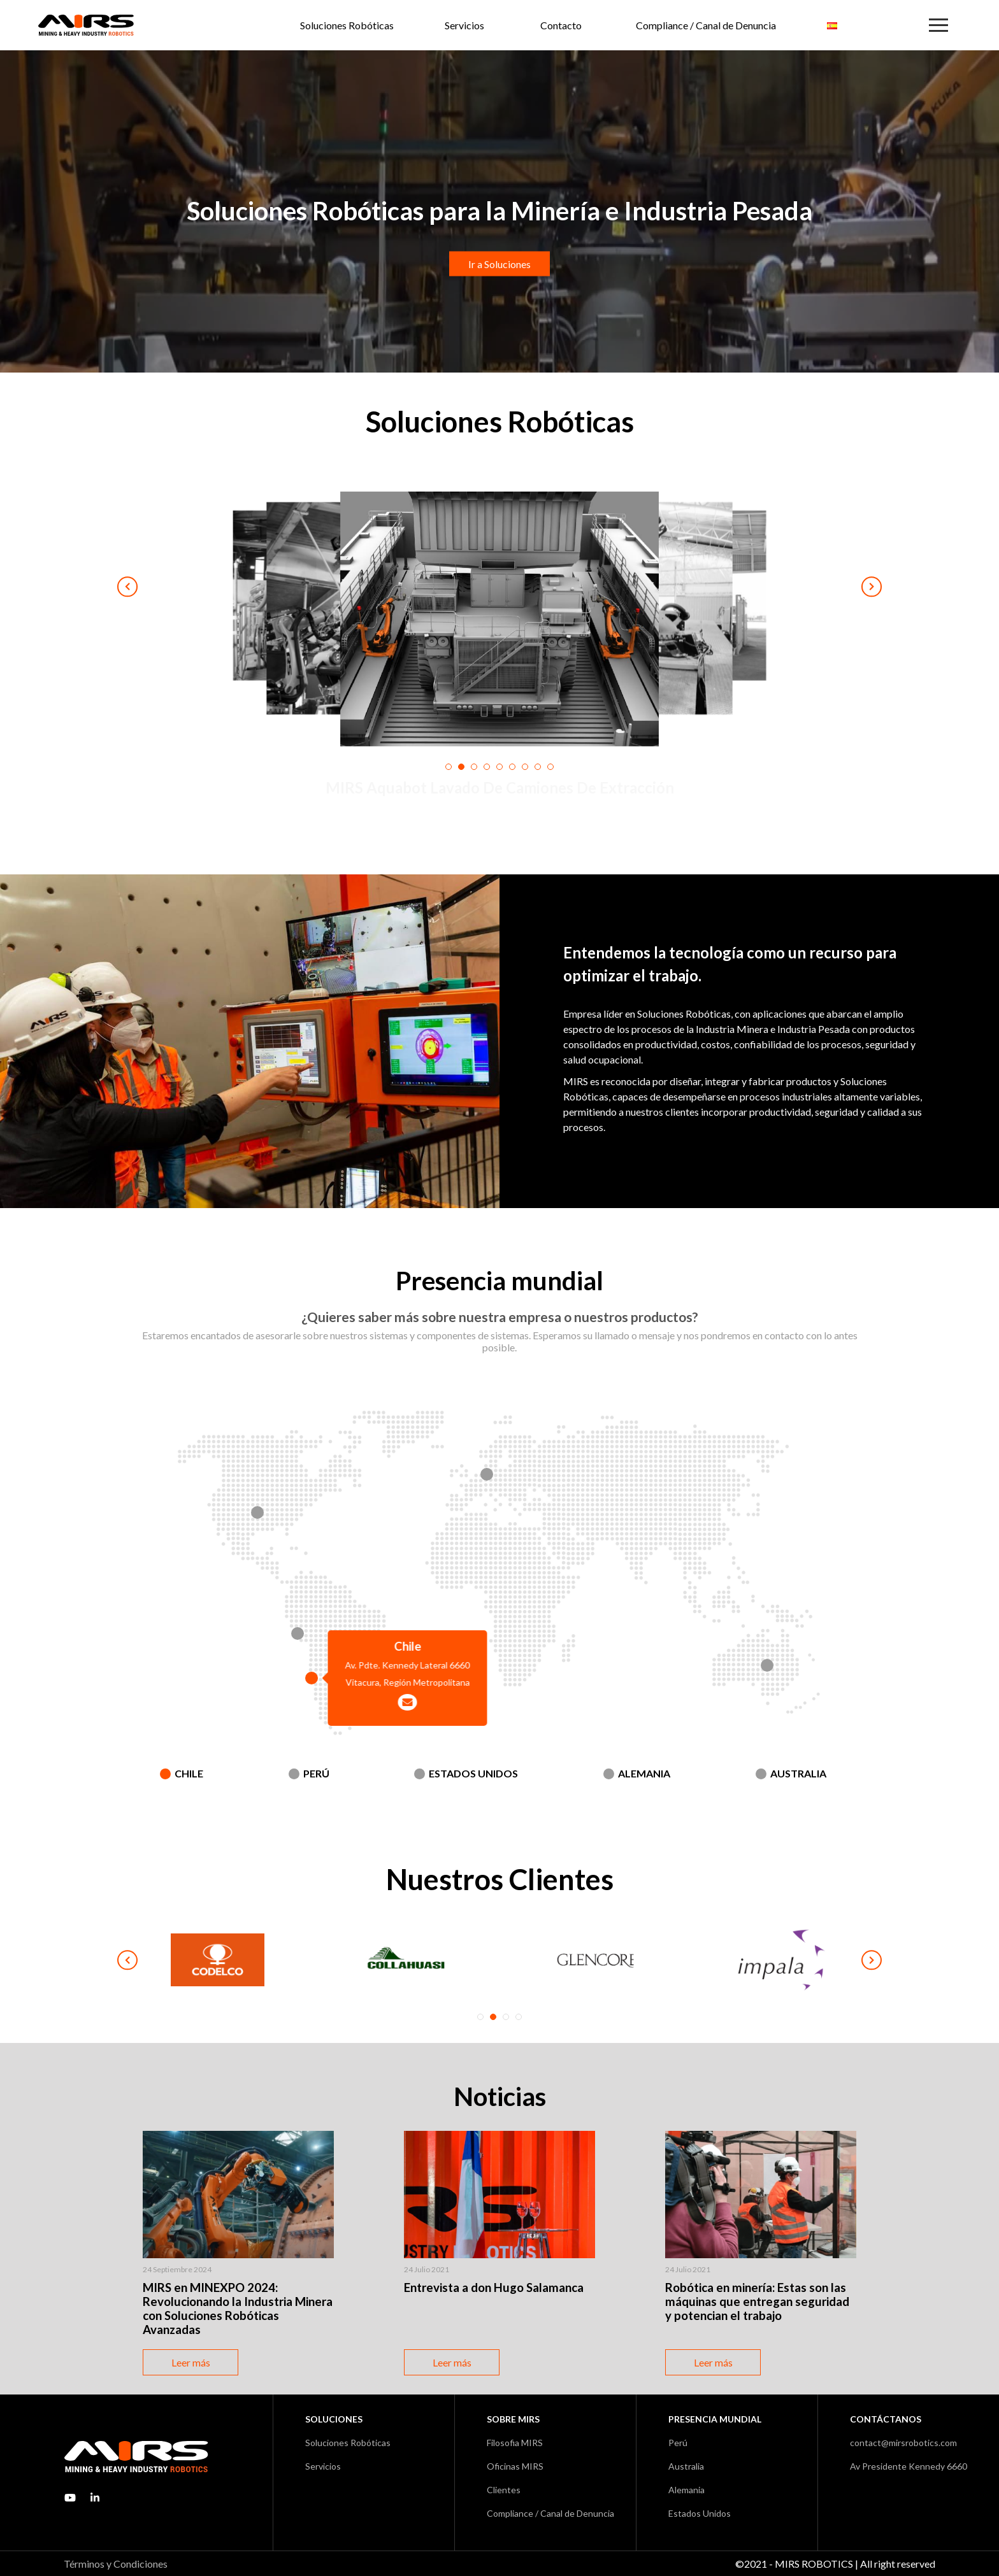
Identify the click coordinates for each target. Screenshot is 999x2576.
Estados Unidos (473, 1773)
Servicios (464, 25)
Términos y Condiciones (116, 2564)
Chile (189, 1773)
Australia (798, 1773)
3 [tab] (506, 2017)
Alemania (644, 1773)
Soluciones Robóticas (347, 25)
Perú (316, 1773)
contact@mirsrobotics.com (903, 2442)
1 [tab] (480, 2017)
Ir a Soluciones (499, 264)
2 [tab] (493, 2017)
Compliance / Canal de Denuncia (706, 25)
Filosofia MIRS (515, 2442)
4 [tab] (518, 2017)
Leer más (190, 2362)
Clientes (504, 2489)
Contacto (561, 25)
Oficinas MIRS (515, 2466)
